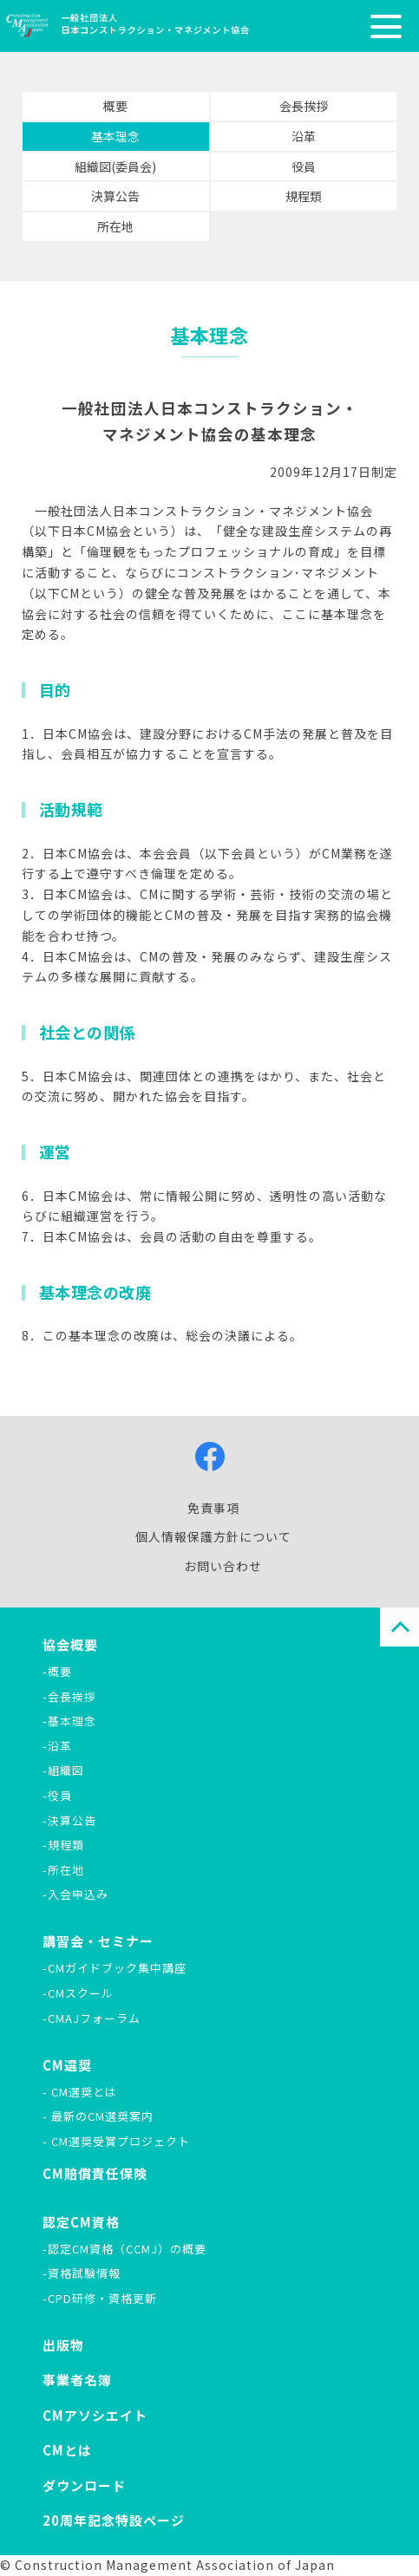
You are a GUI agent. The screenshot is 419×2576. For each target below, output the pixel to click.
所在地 (115, 226)
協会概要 (70, 1644)
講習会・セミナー (98, 1941)
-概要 (57, 1671)
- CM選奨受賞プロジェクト (116, 2141)
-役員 (57, 1795)
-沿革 (57, 1746)
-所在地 (63, 1870)
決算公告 (115, 196)
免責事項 (213, 1507)
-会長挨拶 (69, 1696)
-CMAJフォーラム (92, 2018)
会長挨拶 (303, 105)
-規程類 (63, 1844)
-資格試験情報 (82, 2273)
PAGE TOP (399, 1627)
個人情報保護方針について (213, 1536)
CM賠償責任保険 (95, 2173)
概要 (115, 105)
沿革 (303, 136)
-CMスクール (78, 1993)
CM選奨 (67, 2065)
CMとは (67, 2450)
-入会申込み (75, 1894)
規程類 (303, 196)
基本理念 (115, 136)
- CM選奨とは (80, 2092)
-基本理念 (69, 1720)
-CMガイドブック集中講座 (115, 1968)
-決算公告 (69, 1820)
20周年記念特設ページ (114, 2520)
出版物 (63, 2345)
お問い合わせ (223, 1566)
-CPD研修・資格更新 (100, 2298)
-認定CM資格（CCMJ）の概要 (124, 2248)
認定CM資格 (81, 2222)
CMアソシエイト (95, 2415)
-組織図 (63, 1770)
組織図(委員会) (116, 166)
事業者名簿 (77, 2380)
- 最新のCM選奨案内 (98, 2116)
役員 (303, 166)
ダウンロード (84, 2485)
